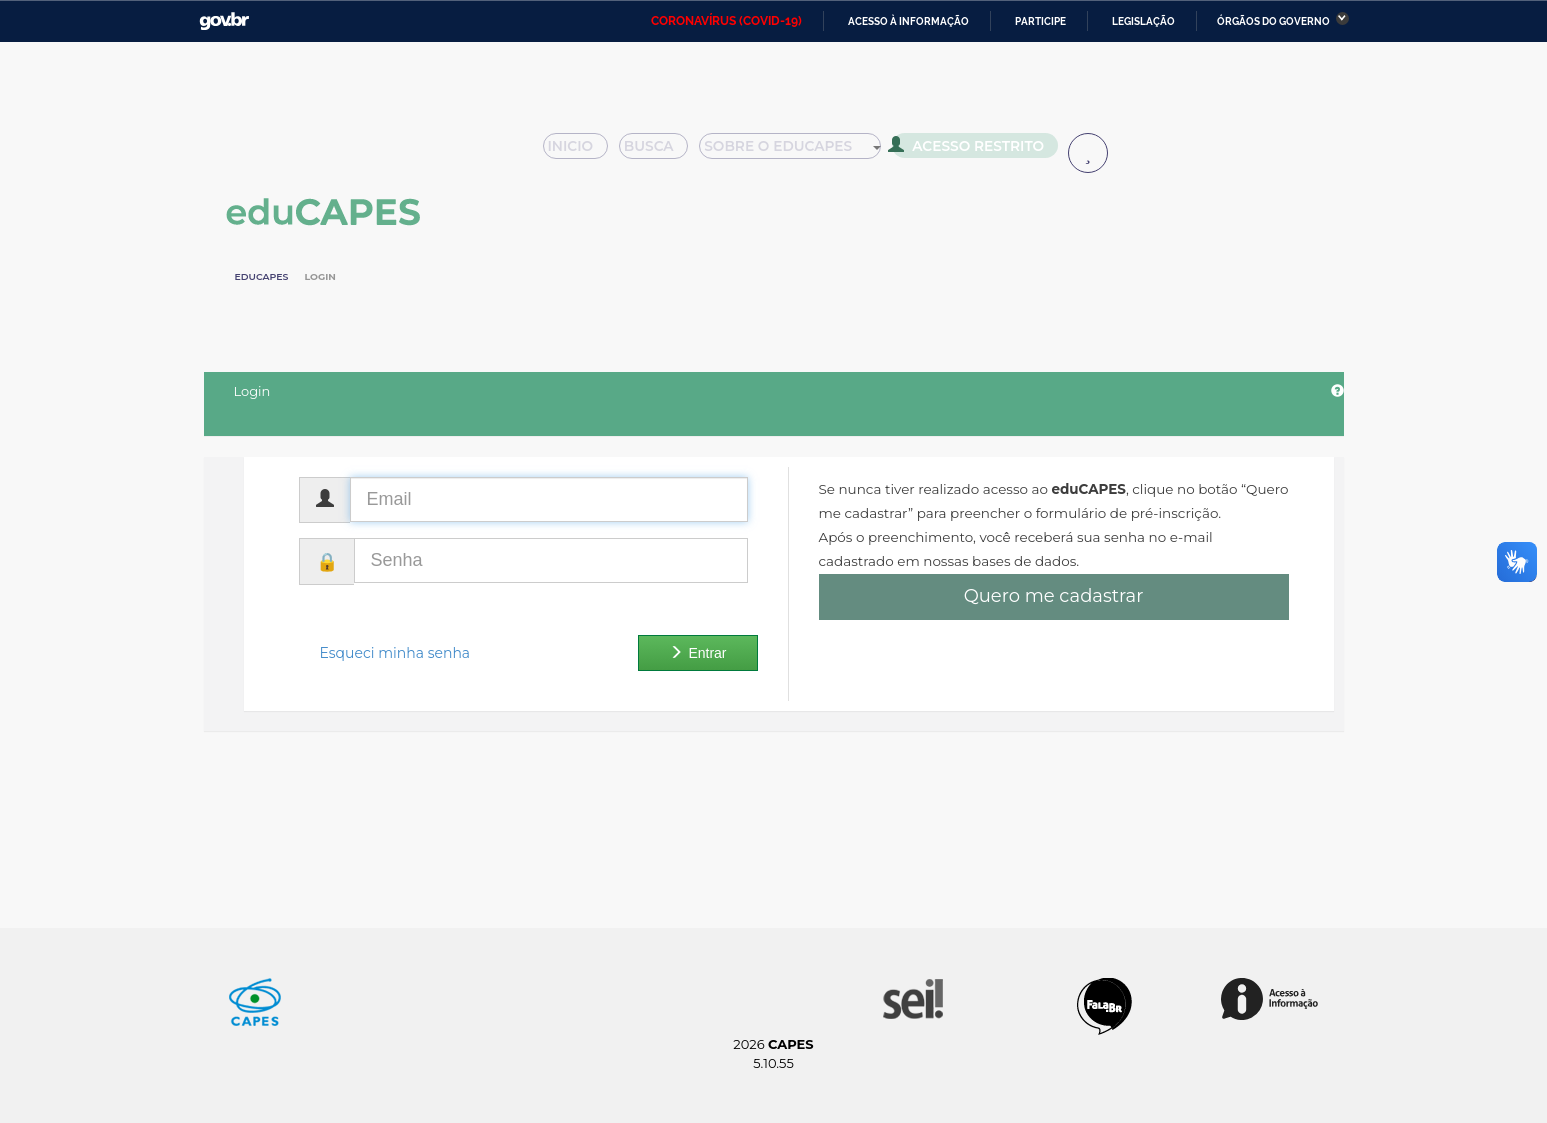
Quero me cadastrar (1054, 596)
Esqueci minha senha (395, 653)
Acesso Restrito (974, 150)
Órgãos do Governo (1273, 21)
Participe (1040, 21)
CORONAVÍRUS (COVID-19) (726, 21)
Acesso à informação (908, 21)
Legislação (1143, 21)
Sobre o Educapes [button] (800, 152)
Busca (661, 152)
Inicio (581, 152)
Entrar (697, 653)
